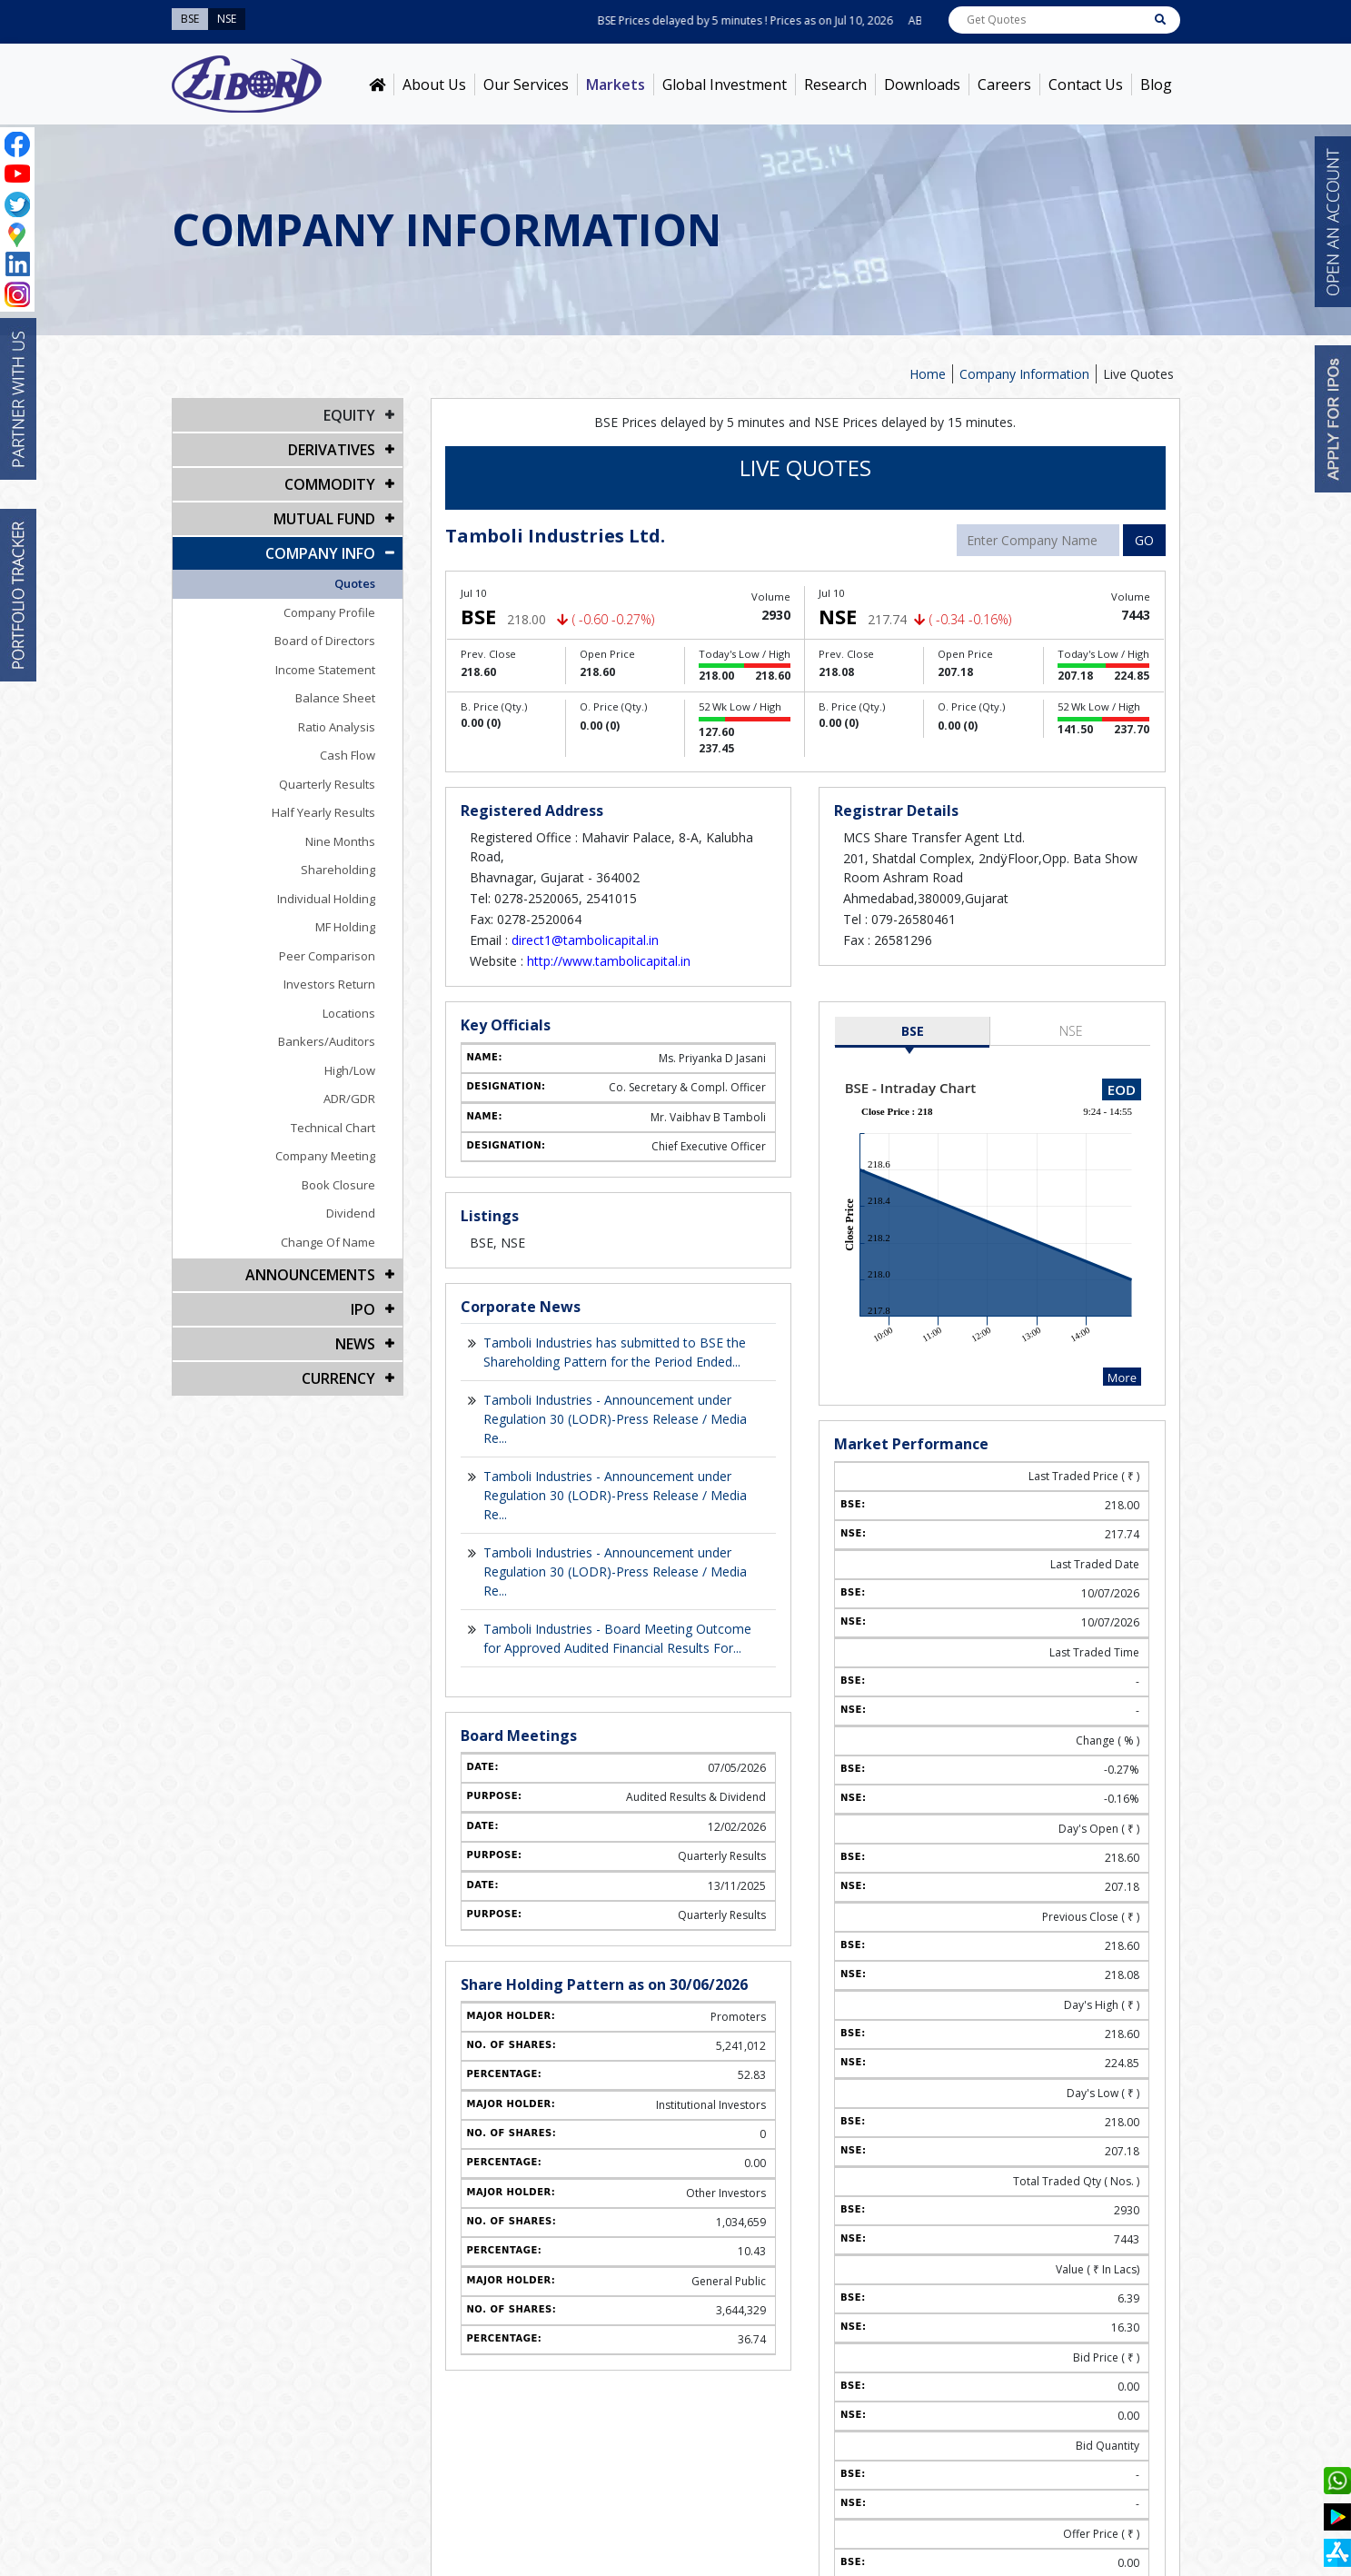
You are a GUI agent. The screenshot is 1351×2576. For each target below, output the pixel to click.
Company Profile (329, 612)
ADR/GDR (349, 1098)
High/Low (349, 1070)
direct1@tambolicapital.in (585, 940)
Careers (1004, 84)
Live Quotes (1138, 374)
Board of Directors (324, 640)
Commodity (329, 484)
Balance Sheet (335, 698)
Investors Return (329, 984)
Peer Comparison (327, 956)
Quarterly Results (327, 784)
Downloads (922, 84)
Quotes (354, 583)
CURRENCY (338, 1378)
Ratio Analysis (336, 727)
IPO (363, 1309)
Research (835, 84)
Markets (615, 84)
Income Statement (325, 669)
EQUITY (349, 415)
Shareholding (338, 869)
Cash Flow (347, 755)
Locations (349, 1013)
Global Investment (724, 84)
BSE (912, 1030)
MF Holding (345, 927)
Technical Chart (333, 1127)
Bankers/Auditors (326, 1041)
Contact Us (1085, 84)
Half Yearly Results (323, 812)
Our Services (526, 84)
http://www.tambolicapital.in (608, 961)
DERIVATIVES (331, 450)
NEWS (355, 1344)
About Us (434, 84)
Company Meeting (325, 1156)
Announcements (310, 1275)
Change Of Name (328, 1242)
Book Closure (338, 1185)
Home (927, 374)
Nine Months (340, 841)
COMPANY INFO (320, 553)
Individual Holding (326, 898)
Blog (1156, 84)
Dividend (350, 1213)
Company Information (1024, 374)
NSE (1071, 1030)
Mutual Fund (324, 519)
